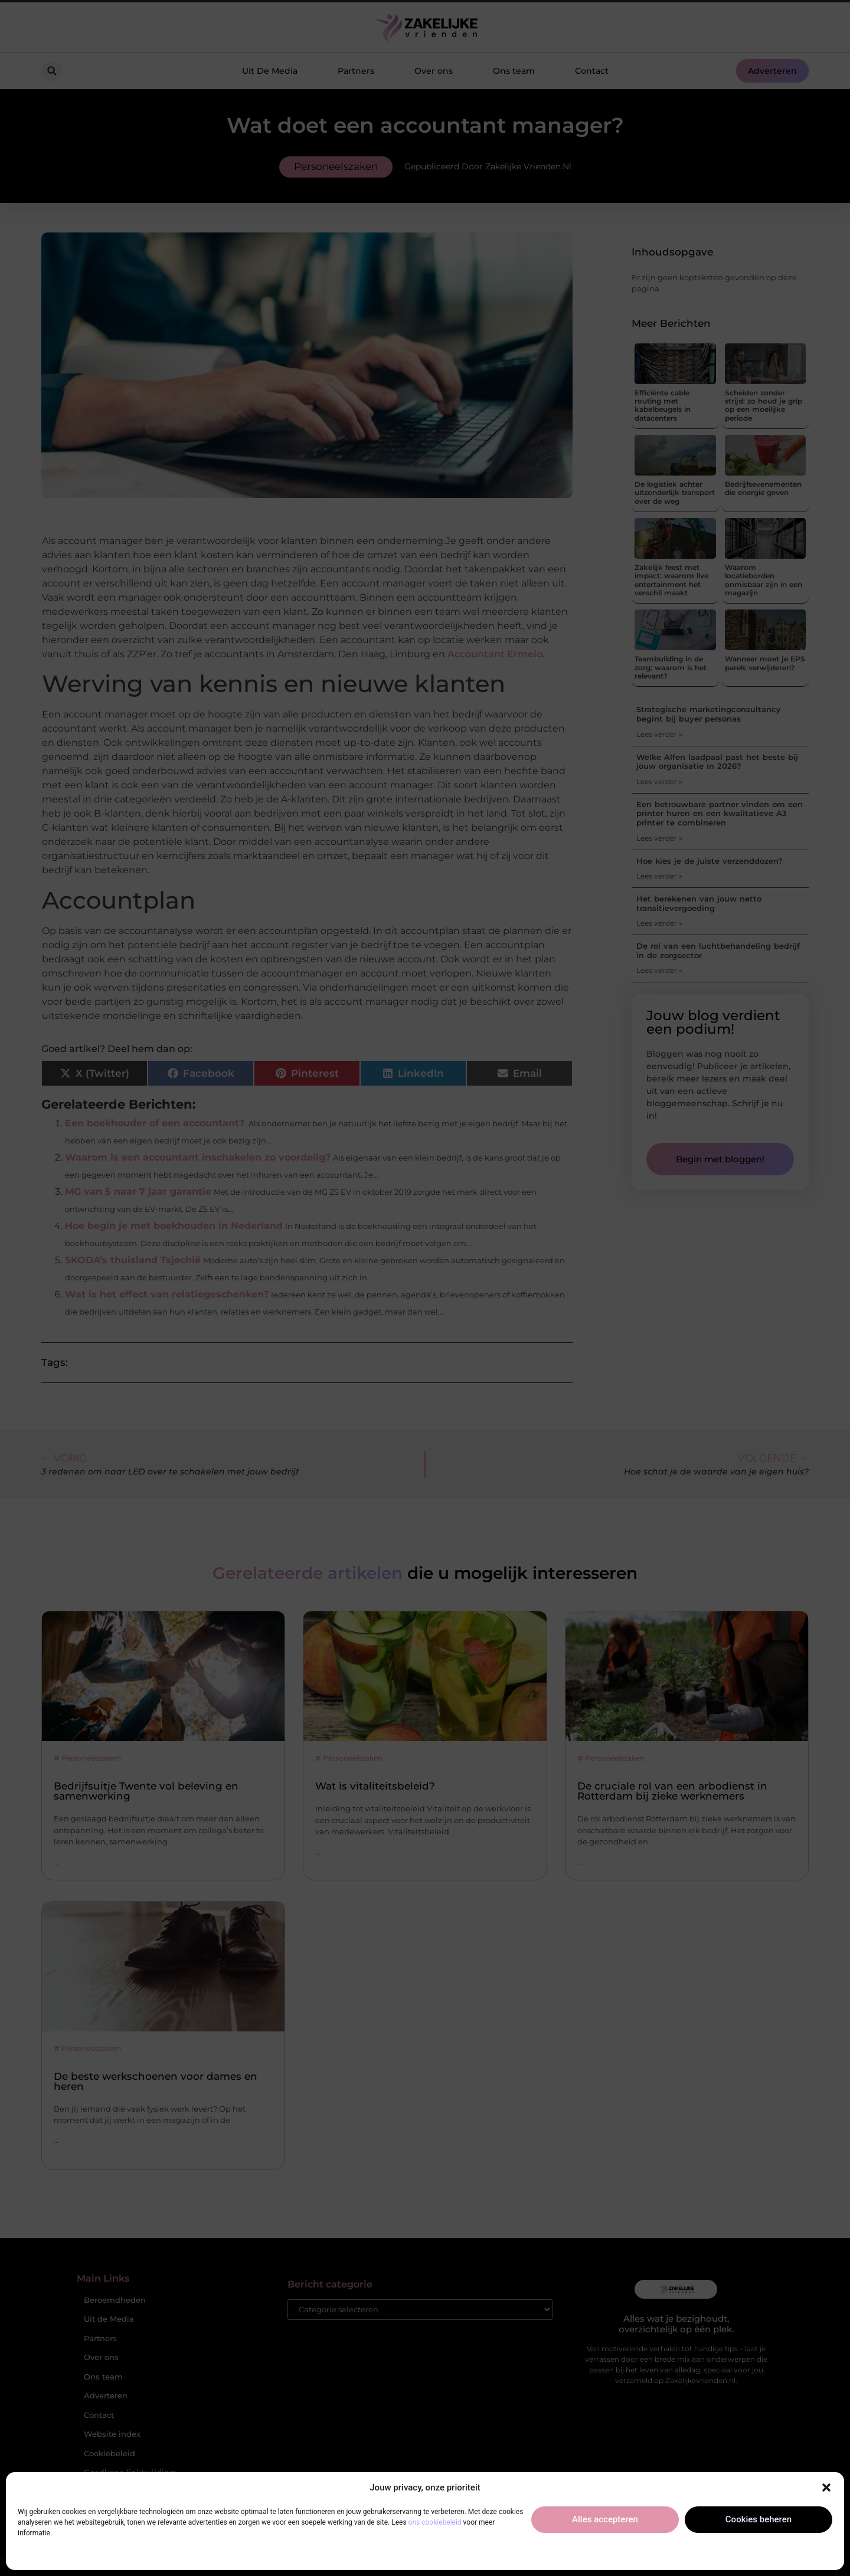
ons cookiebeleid (435, 2522)
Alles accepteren (605, 2519)
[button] (826, 2487)
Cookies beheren (758, 2519)
